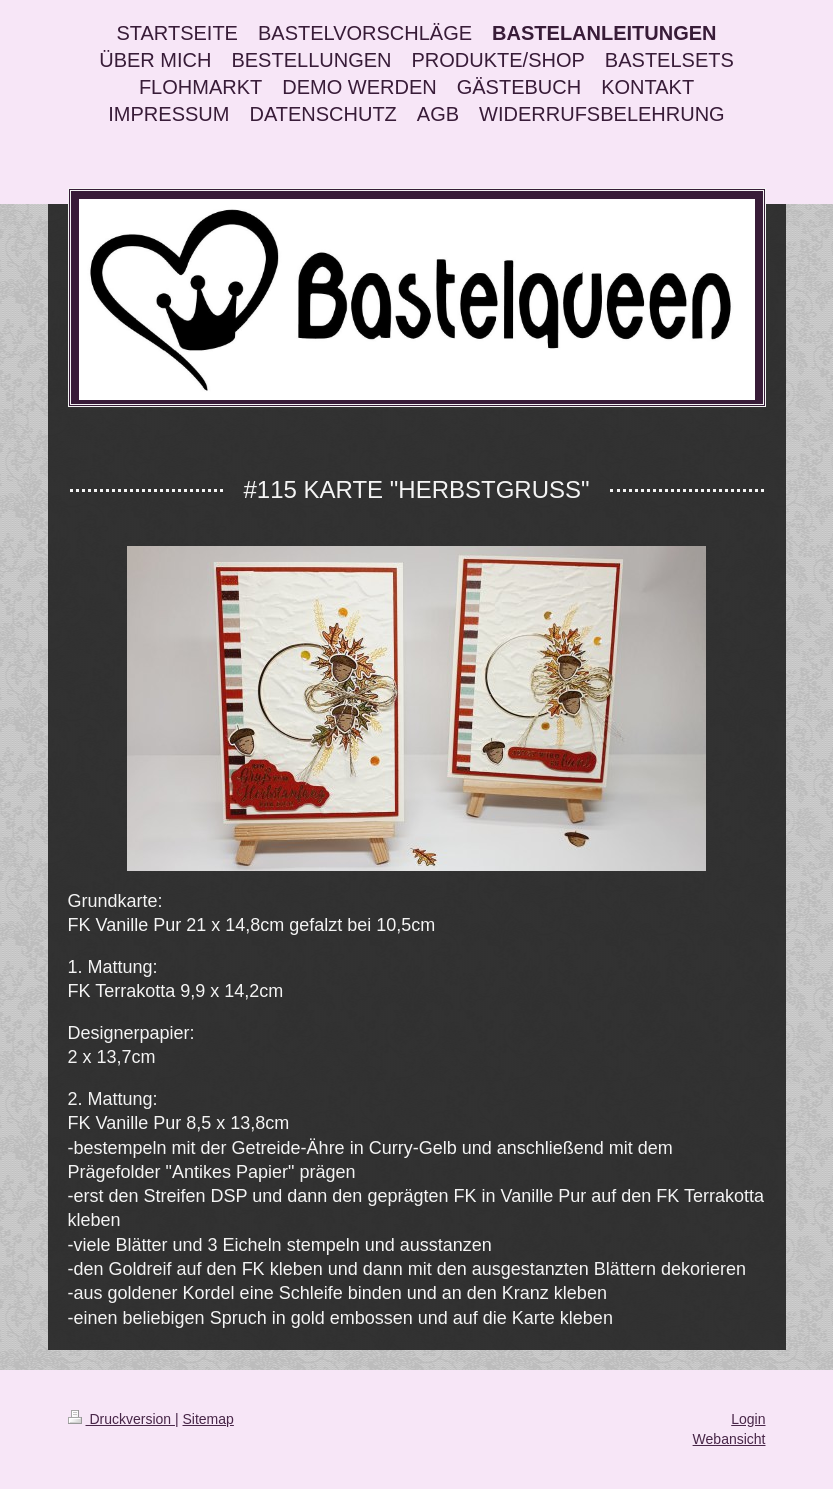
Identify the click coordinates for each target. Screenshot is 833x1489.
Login (748, 1419)
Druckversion (121, 1419)
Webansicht (729, 1439)
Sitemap (208, 1419)
